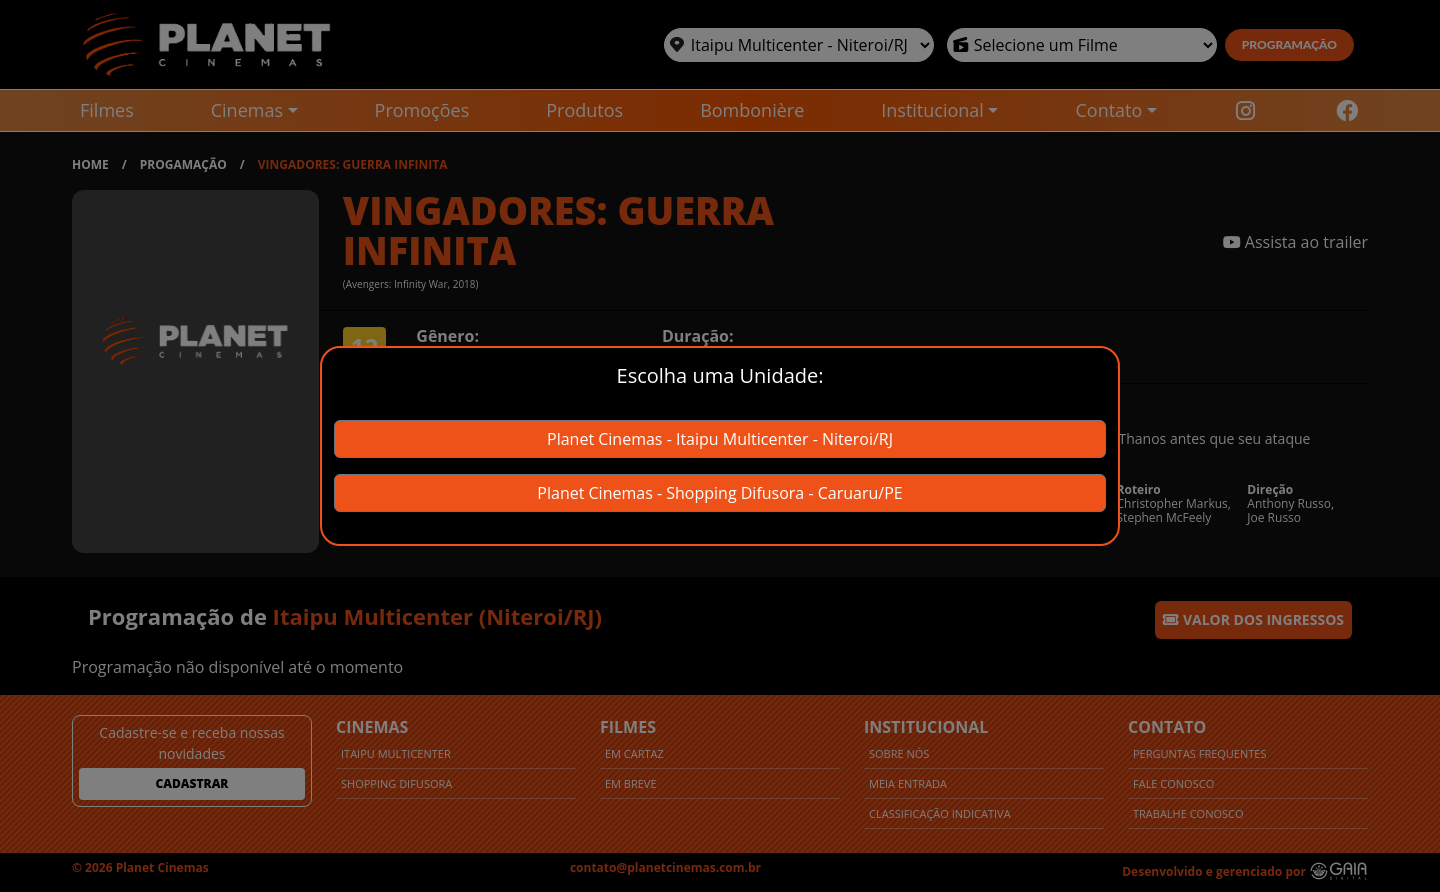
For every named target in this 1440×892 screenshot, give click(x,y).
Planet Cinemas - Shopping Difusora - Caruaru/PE (719, 493)
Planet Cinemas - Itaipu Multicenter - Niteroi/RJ (720, 439)
